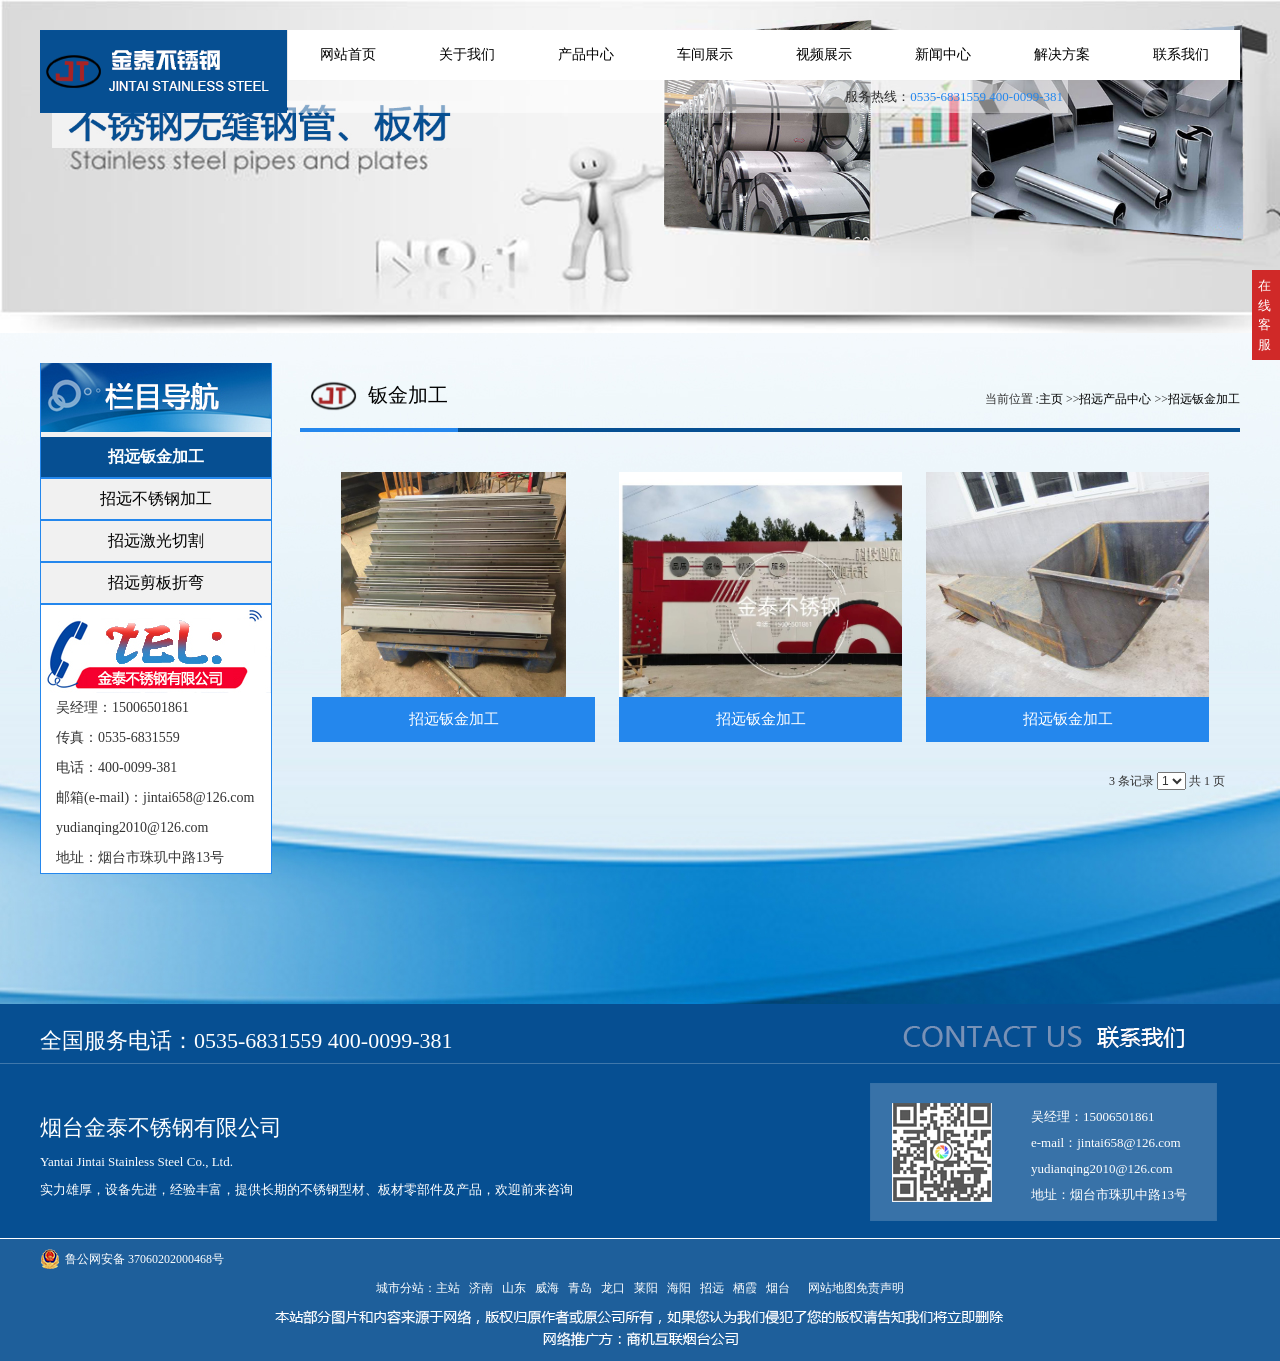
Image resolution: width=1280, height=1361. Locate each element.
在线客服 (1264, 315)
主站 (448, 1288)
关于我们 (467, 54)
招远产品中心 (1115, 399)
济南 (481, 1288)
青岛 (580, 1288)
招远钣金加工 (1204, 399)
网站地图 (829, 1288)
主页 (1051, 399)
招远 (712, 1288)
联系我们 (1181, 54)
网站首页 (348, 54)
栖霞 (745, 1288)
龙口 (613, 1288)
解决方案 (1062, 54)
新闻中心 (943, 54)
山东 (514, 1288)
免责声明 (880, 1288)
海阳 (679, 1288)
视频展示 (824, 54)
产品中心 (586, 54)
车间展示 (705, 54)
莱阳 (646, 1288)
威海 (547, 1288)
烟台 (778, 1288)
